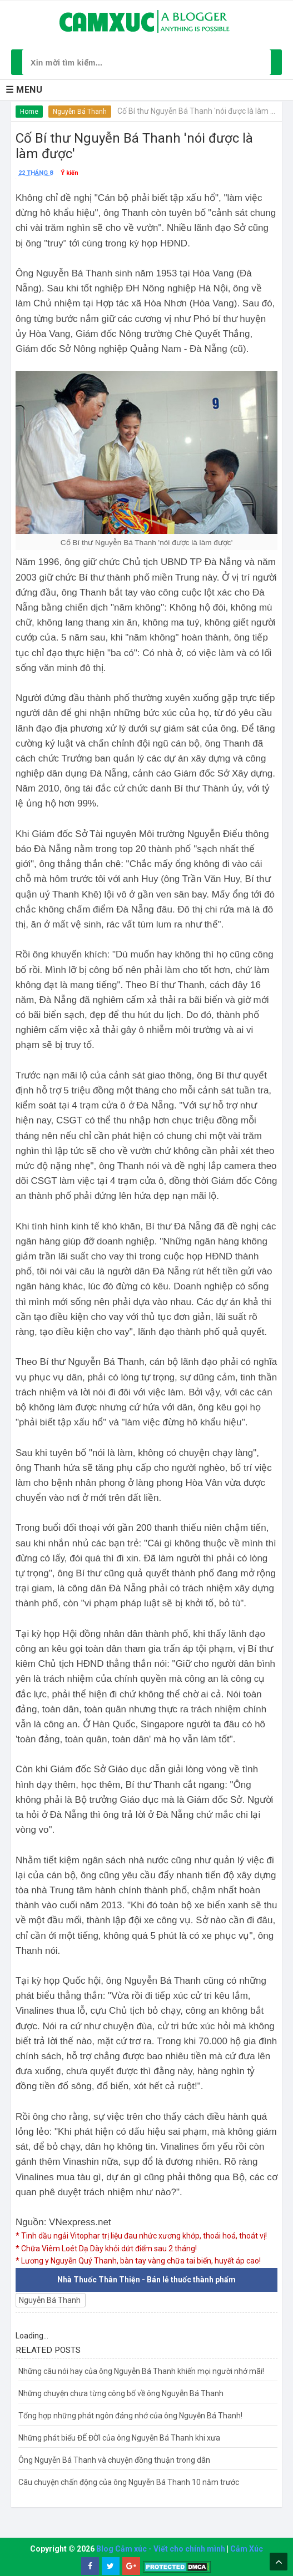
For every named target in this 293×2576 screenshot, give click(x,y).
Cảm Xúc (246, 2548)
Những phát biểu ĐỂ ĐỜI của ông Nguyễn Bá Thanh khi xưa (119, 2437)
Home (29, 111)
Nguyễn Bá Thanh (80, 111)
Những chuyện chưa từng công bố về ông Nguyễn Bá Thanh (121, 2393)
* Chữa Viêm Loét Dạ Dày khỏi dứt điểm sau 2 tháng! (106, 2248)
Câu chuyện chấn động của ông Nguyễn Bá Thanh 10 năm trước (128, 2482)
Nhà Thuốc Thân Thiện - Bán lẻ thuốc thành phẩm (146, 2279)
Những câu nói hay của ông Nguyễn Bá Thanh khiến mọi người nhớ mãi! (141, 2371)
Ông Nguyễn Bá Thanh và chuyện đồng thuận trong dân (114, 2460)
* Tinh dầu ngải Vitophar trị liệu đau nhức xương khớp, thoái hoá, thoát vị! (141, 2235)
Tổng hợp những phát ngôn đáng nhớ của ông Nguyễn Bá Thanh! (130, 2415)
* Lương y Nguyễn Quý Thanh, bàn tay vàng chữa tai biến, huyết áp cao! (138, 2260)
